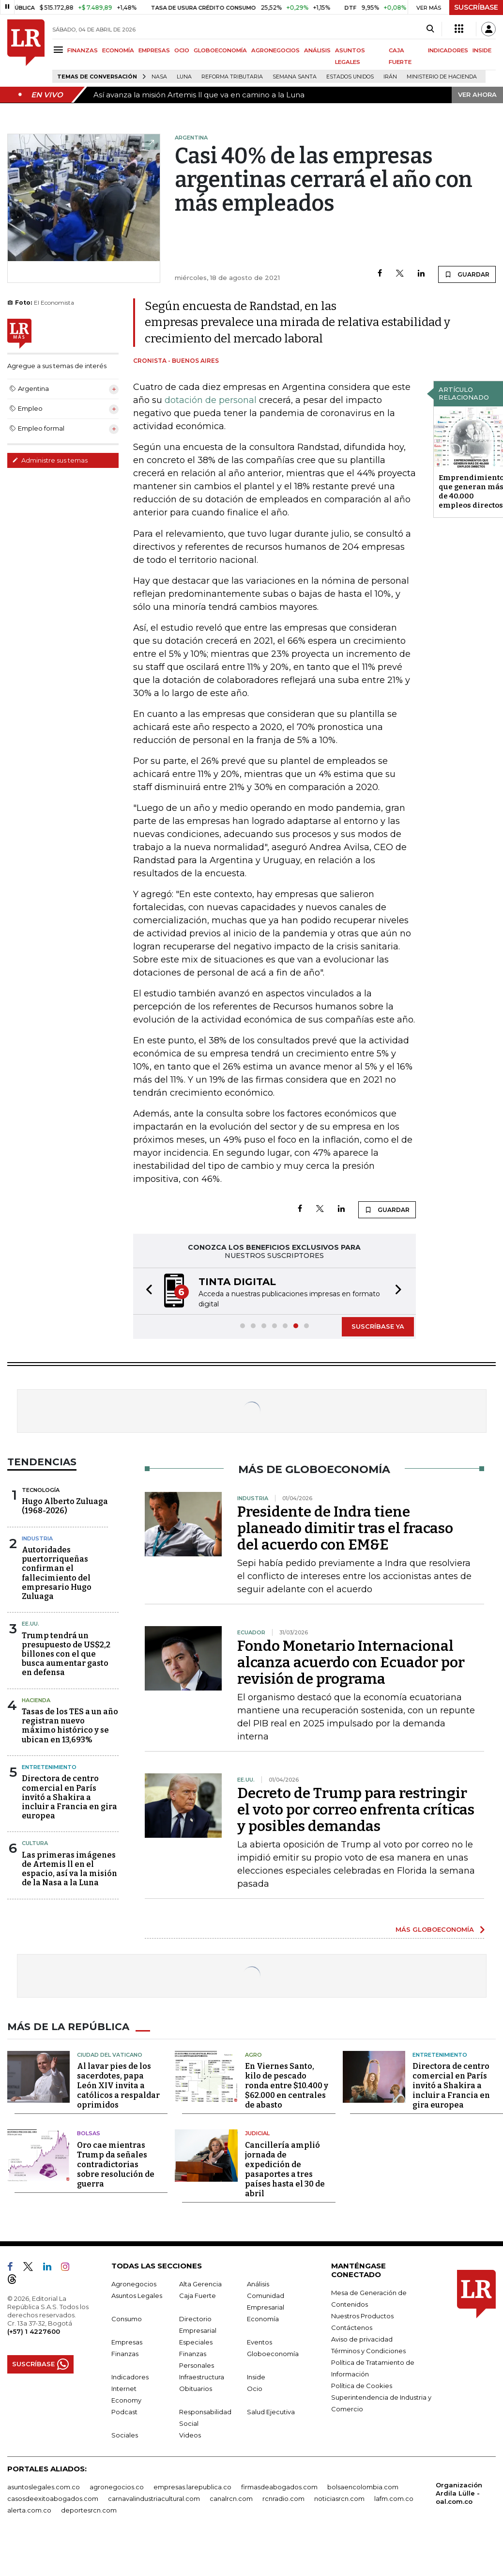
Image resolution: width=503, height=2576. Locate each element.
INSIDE (482, 50)
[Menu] (59, 49)
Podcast (124, 2412)
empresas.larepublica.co (192, 2487)
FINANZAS (82, 50)
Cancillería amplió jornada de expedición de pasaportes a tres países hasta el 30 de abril (285, 2169)
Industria (37, 1538)
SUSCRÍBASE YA (377, 1326)
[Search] (430, 29)
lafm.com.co (393, 2498)
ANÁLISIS (317, 50)
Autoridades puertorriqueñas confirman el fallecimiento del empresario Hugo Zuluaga (56, 1573)
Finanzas (124, 2354)
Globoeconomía (273, 2354)
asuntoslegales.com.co (43, 2487)
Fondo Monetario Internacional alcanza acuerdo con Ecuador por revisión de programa (351, 1662)
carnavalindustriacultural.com (154, 2498)
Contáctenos (351, 2327)
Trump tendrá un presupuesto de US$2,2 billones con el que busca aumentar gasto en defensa (66, 1654)
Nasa (159, 77)
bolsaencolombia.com (362, 2487)
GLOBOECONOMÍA (220, 50)
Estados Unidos (350, 77)
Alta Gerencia (200, 2284)
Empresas (126, 2342)
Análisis (258, 2284)
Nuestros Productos (362, 2316)
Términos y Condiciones (368, 2351)
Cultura (35, 1843)
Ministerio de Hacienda (442, 77)
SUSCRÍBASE (476, 7)
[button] (146, 1291)
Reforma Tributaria (232, 77)
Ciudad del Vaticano (109, 2054)
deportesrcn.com (89, 2510)
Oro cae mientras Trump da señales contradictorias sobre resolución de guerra (115, 2164)
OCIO (181, 50)
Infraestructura (201, 2377)
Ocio (254, 2388)
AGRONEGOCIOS (275, 50)
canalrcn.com (231, 2498)
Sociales (124, 2435)
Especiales (196, 2342)
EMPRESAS (154, 50)
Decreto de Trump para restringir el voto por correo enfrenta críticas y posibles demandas (355, 1810)
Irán (390, 77)
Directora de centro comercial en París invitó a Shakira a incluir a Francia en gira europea (69, 1797)
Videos (190, 2435)
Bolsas (88, 2133)
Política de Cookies (361, 2386)
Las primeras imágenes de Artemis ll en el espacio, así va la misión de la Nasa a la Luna (69, 1869)
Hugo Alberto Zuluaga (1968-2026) (65, 1506)
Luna (184, 77)
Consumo (126, 2319)
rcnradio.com (283, 2498)
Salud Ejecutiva (271, 2412)
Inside (256, 2377)
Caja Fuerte (197, 2295)
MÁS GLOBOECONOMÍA (435, 1929)
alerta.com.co (29, 2510)
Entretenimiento (49, 1767)
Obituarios (195, 2388)
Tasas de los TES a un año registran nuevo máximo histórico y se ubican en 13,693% (70, 1725)
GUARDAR (466, 274)
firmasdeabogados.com (279, 2487)
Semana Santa (295, 77)
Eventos (259, 2342)
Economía (263, 2319)
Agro (253, 2054)
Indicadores (130, 2377)
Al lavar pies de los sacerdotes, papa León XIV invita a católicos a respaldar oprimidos (118, 2086)
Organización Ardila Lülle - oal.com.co (459, 2493)
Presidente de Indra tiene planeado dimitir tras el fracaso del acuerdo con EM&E (345, 1528)
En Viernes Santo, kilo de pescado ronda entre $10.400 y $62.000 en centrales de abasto (286, 2086)
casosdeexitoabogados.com (52, 2498)
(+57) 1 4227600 (33, 2331)
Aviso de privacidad (362, 2339)
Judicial (257, 2133)
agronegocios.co (117, 2487)
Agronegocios (133, 2284)
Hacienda (36, 1700)
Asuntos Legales (136, 2295)
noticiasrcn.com (339, 2498)
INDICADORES (448, 50)
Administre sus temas (50, 460)
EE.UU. (30, 1623)
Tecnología (41, 1490)
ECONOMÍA (118, 50)
